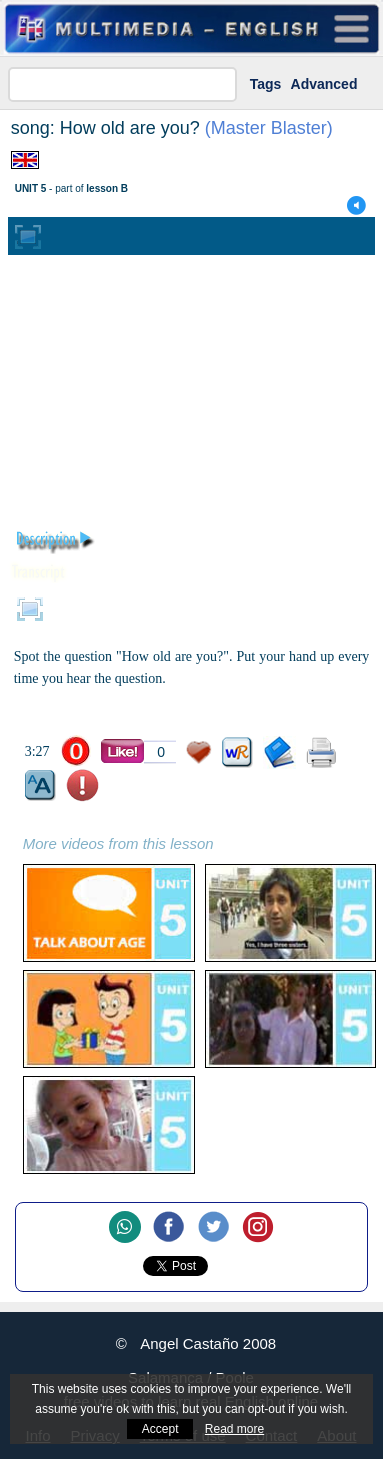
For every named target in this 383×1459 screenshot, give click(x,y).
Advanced (324, 84)
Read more (234, 1429)
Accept (160, 1429)
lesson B (107, 188)
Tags (266, 84)
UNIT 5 (31, 188)
